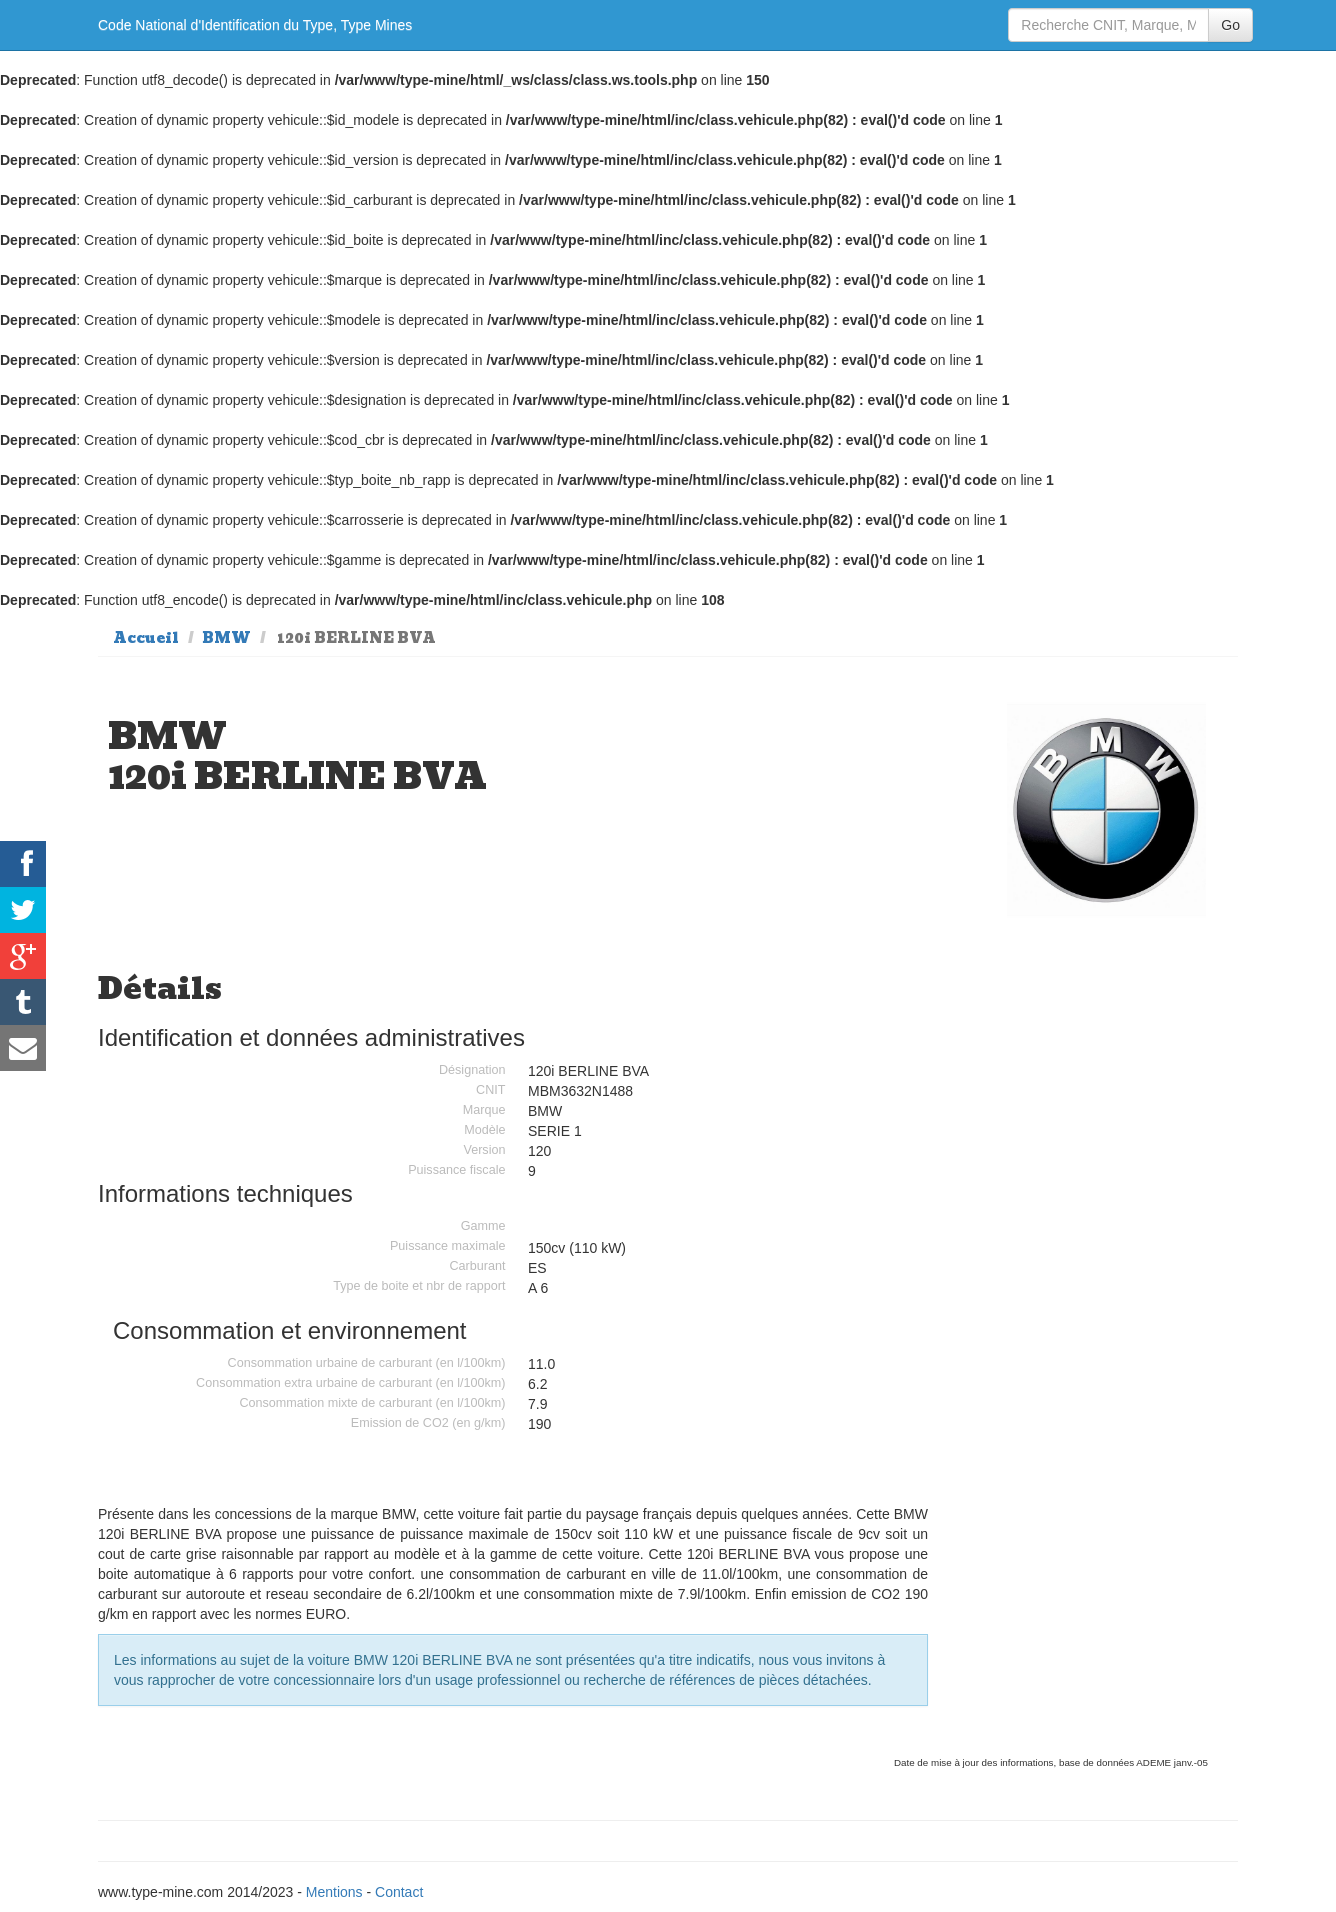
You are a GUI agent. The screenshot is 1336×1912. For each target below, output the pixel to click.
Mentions (334, 1892)
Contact (399, 1892)
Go (1230, 25)
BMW (226, 638)
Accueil (146, 638)
